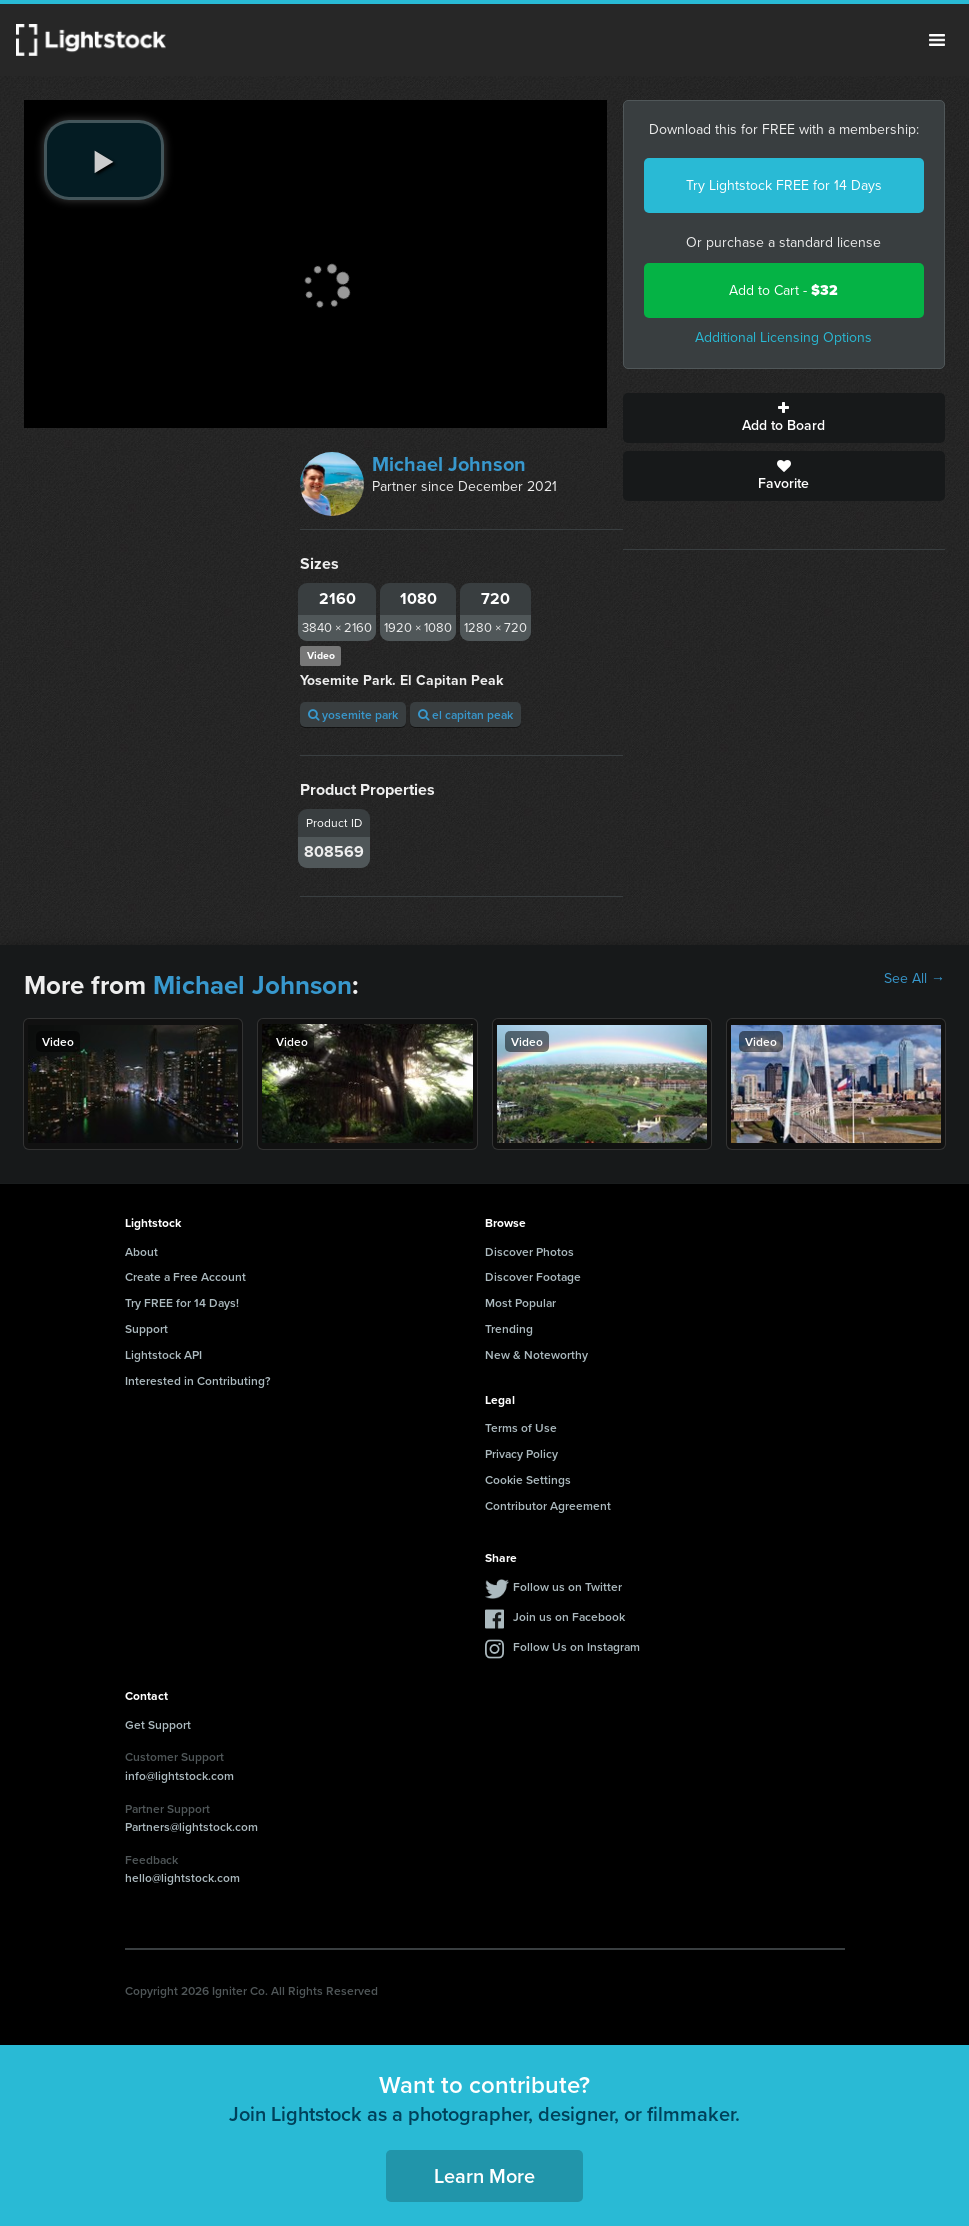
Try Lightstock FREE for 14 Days (784, 185)
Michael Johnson (449, 464)
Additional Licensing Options (783, 337)
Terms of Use (521, 1427)
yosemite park (353, 714)
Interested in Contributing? (198, 1380)
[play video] (104, 160)
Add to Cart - (783, 290)
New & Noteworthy (536, 1354)
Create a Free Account (185, 1276)
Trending (509, 1328)
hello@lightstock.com (182, 1877)
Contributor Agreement (548, 1505)
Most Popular (520, 1302)
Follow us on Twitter (567, 1586)
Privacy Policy (521, 1453)
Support (146, 1328)
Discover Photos (529, 1251)
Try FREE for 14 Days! (182, 1302)
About (141, 1251)
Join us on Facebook (569, 1616)
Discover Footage (533, 1276)
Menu (937, 40)
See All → (914, 979)
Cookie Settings (528, 1479)
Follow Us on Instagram (576, 1646)
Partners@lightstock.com (191, 1826)
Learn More (484, 2175)
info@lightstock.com (179, 1775)
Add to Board (784, 418)
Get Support (158, 1724)
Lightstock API (163, 1354)
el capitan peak (465, 714)
